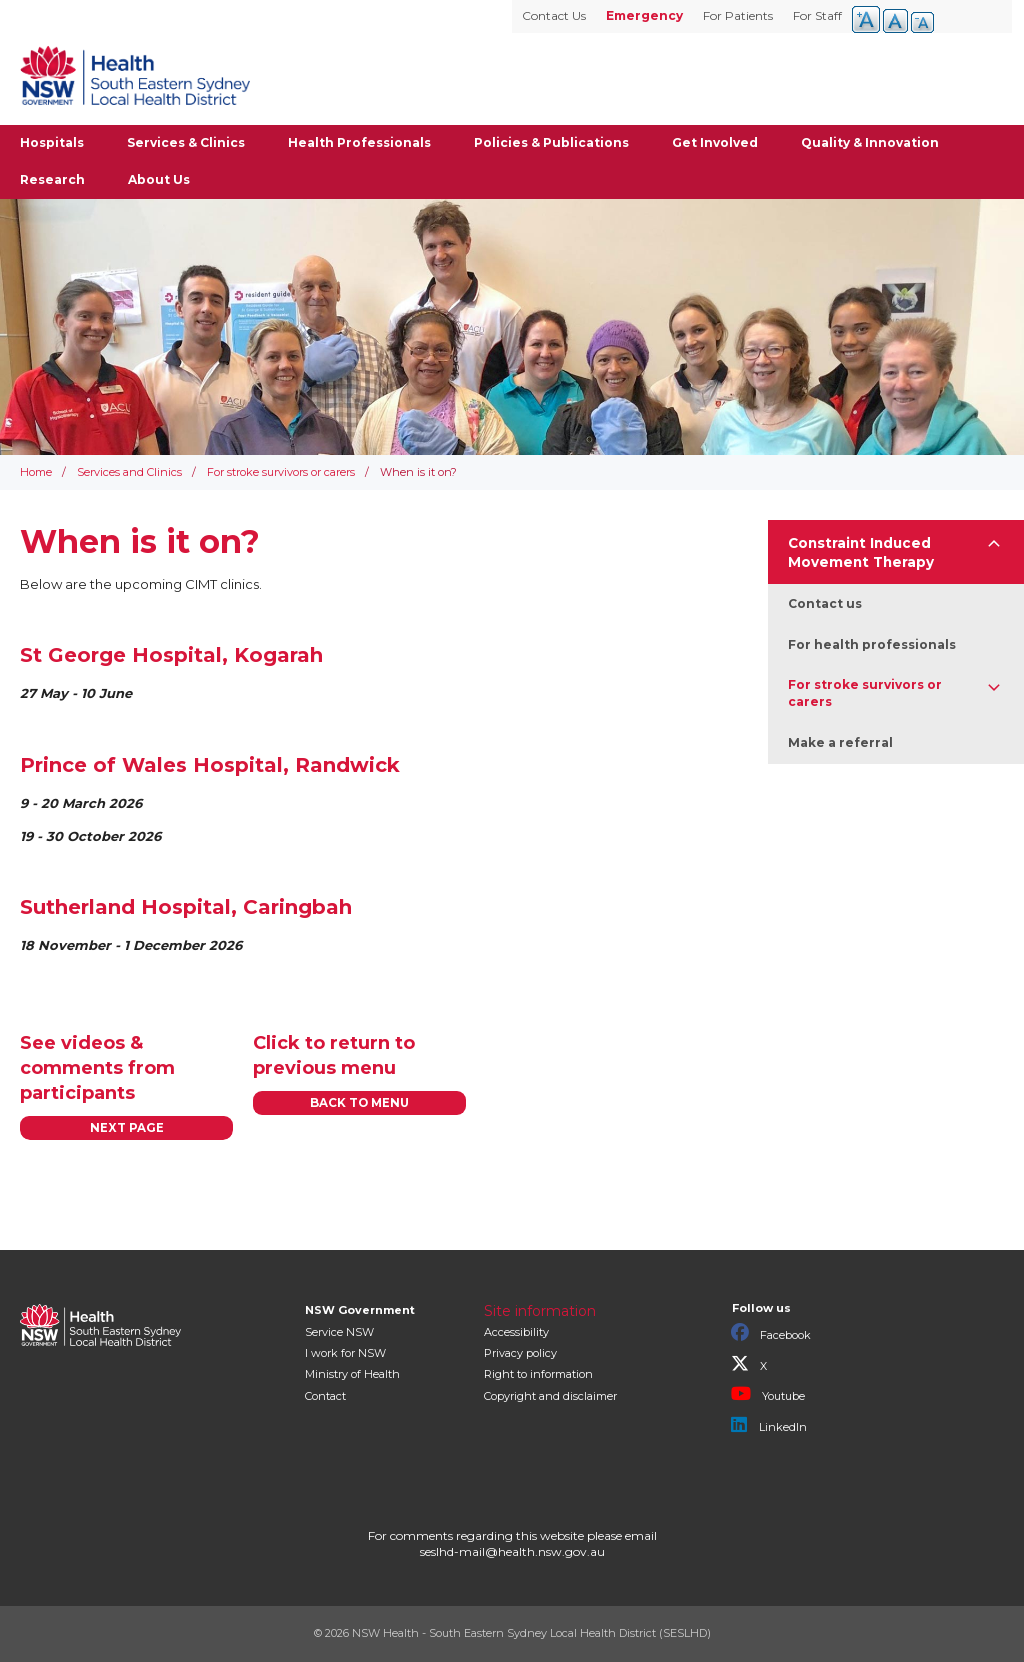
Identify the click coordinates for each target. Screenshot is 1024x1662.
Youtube (768, 1394)
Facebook (771, 1333)
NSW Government (360, 1310)
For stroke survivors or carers (281, 472)
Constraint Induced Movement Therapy (861, 552)
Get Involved (715, 142)
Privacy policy (520, 1353)
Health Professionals (359, 142)
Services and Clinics (129, 472)
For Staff (817, 15)
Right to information (538, 1374)
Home (36, 472)
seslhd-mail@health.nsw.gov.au (512, 1551)
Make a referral (840, 742)
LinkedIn (769, 1425)
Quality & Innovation (870, 142)
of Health (352, 1374)
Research (52, 179)
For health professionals (872, 644)
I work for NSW (345, 1353)
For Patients (738, 15)
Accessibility (516, 1332)
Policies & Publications (551, 142)
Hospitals (52, 142)
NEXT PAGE (127, 1128)
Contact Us (554, 15)
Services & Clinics (186, 142)
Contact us (825, 603)
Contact (325, 1396)
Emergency (644, 15)
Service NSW (339, 1332)
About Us (159, 179)
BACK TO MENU (359, 1103)
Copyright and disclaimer (550, 1396)
